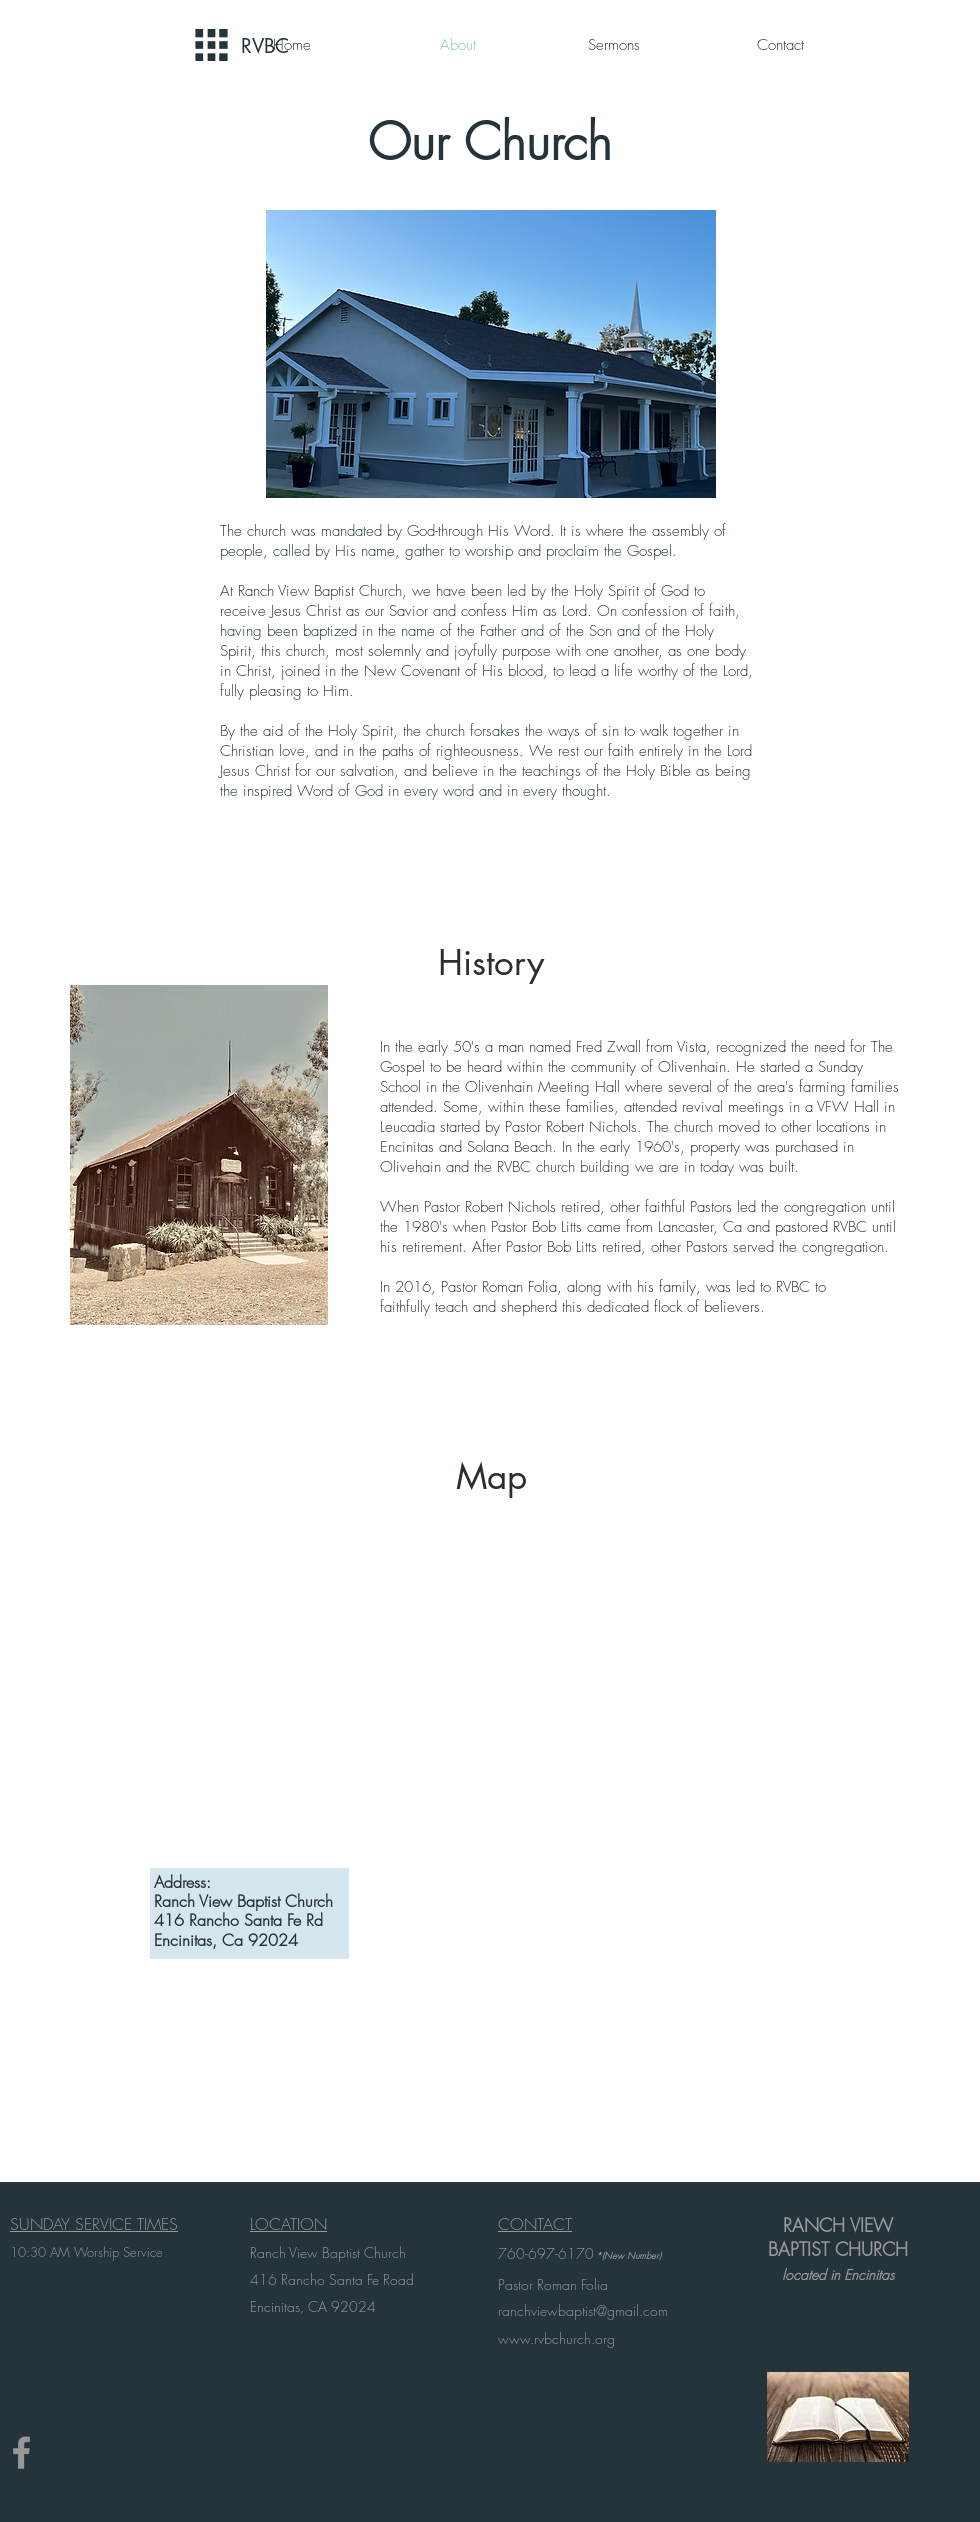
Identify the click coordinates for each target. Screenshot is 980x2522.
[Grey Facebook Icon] (21, 2452)
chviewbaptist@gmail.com (592, 2310)
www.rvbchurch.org (556, 2338)
